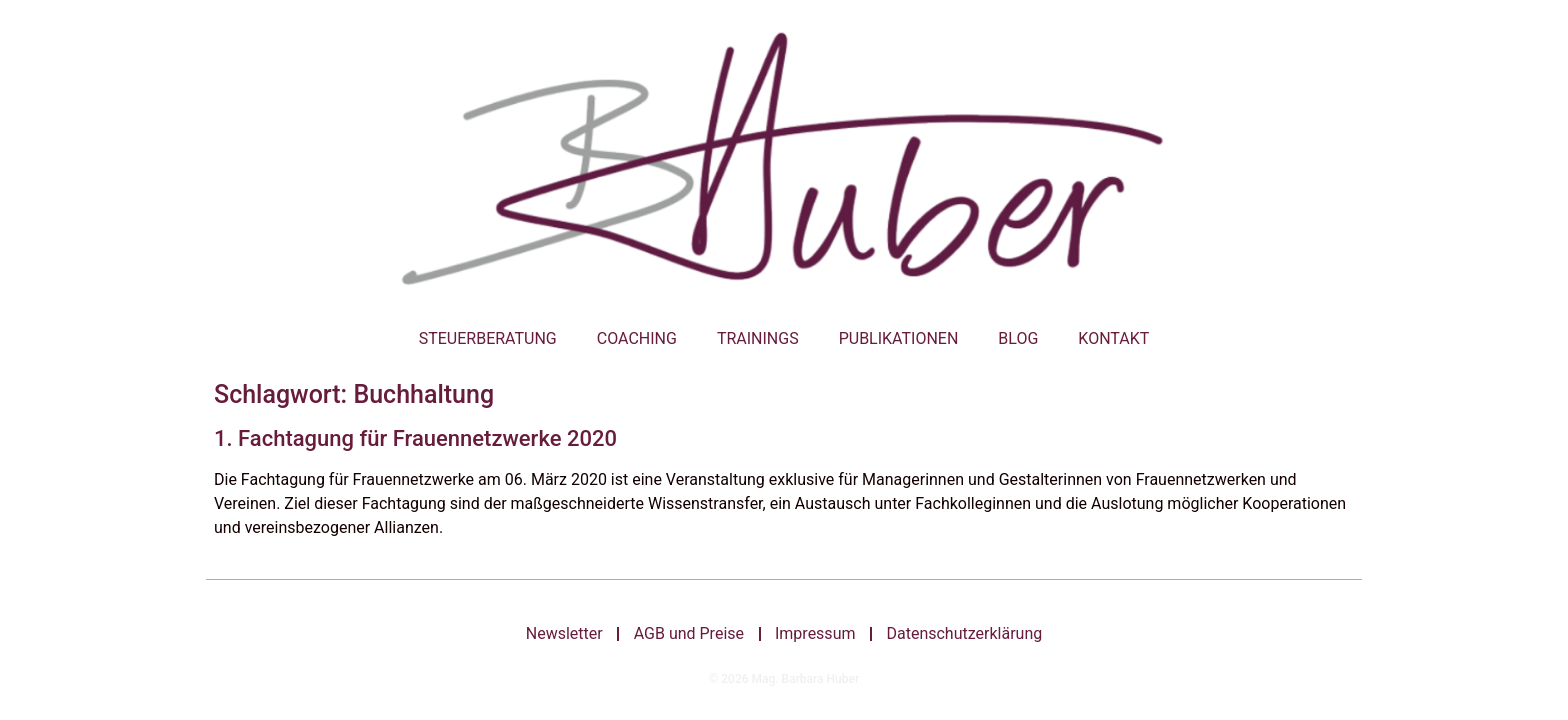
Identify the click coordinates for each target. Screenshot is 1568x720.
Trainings (758, 338)
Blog (1018, 338)
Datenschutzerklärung (969, 634)
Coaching (637, 338)
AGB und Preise (687, 634)
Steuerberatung (488, 338)
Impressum (817, 634)
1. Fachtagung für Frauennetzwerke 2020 (415, 438)
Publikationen (899, 338)
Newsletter (559, 634)
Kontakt (1113, 338)
